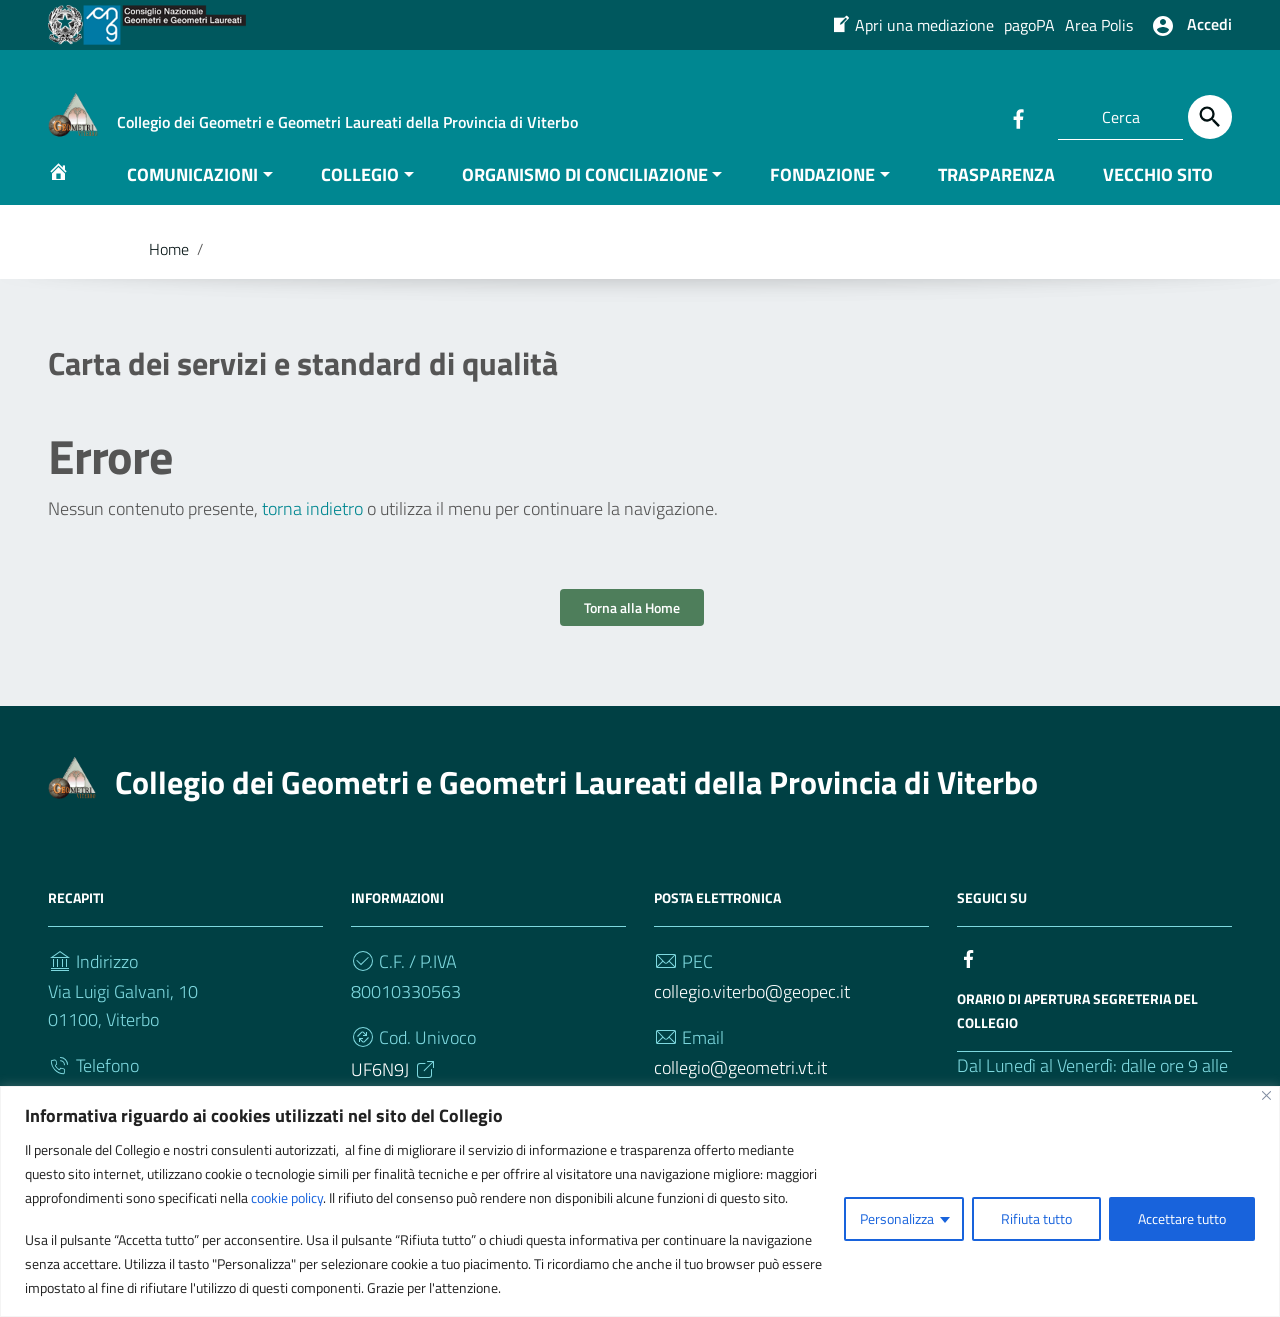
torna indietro (312, 528)
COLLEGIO (360, 193)
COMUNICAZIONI (192, 193)
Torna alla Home (632, 627)
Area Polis (1099, 25)
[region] (640, 1201)
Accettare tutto (1182, 1218)
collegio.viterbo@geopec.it (752, 1011)
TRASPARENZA (996, 193)
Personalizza (897, 1218)
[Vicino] (1266, 1095)
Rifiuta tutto (1036, 1218)
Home (169, 268)
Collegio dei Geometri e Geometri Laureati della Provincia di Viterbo (576, 802)
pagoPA (1029, 25)
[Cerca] (1210, 117)
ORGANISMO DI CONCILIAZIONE (585, 193)
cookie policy (287, 1197)
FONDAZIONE (822, 193)
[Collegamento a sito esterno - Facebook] (1018, 117)
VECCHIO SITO (1158, 193)
